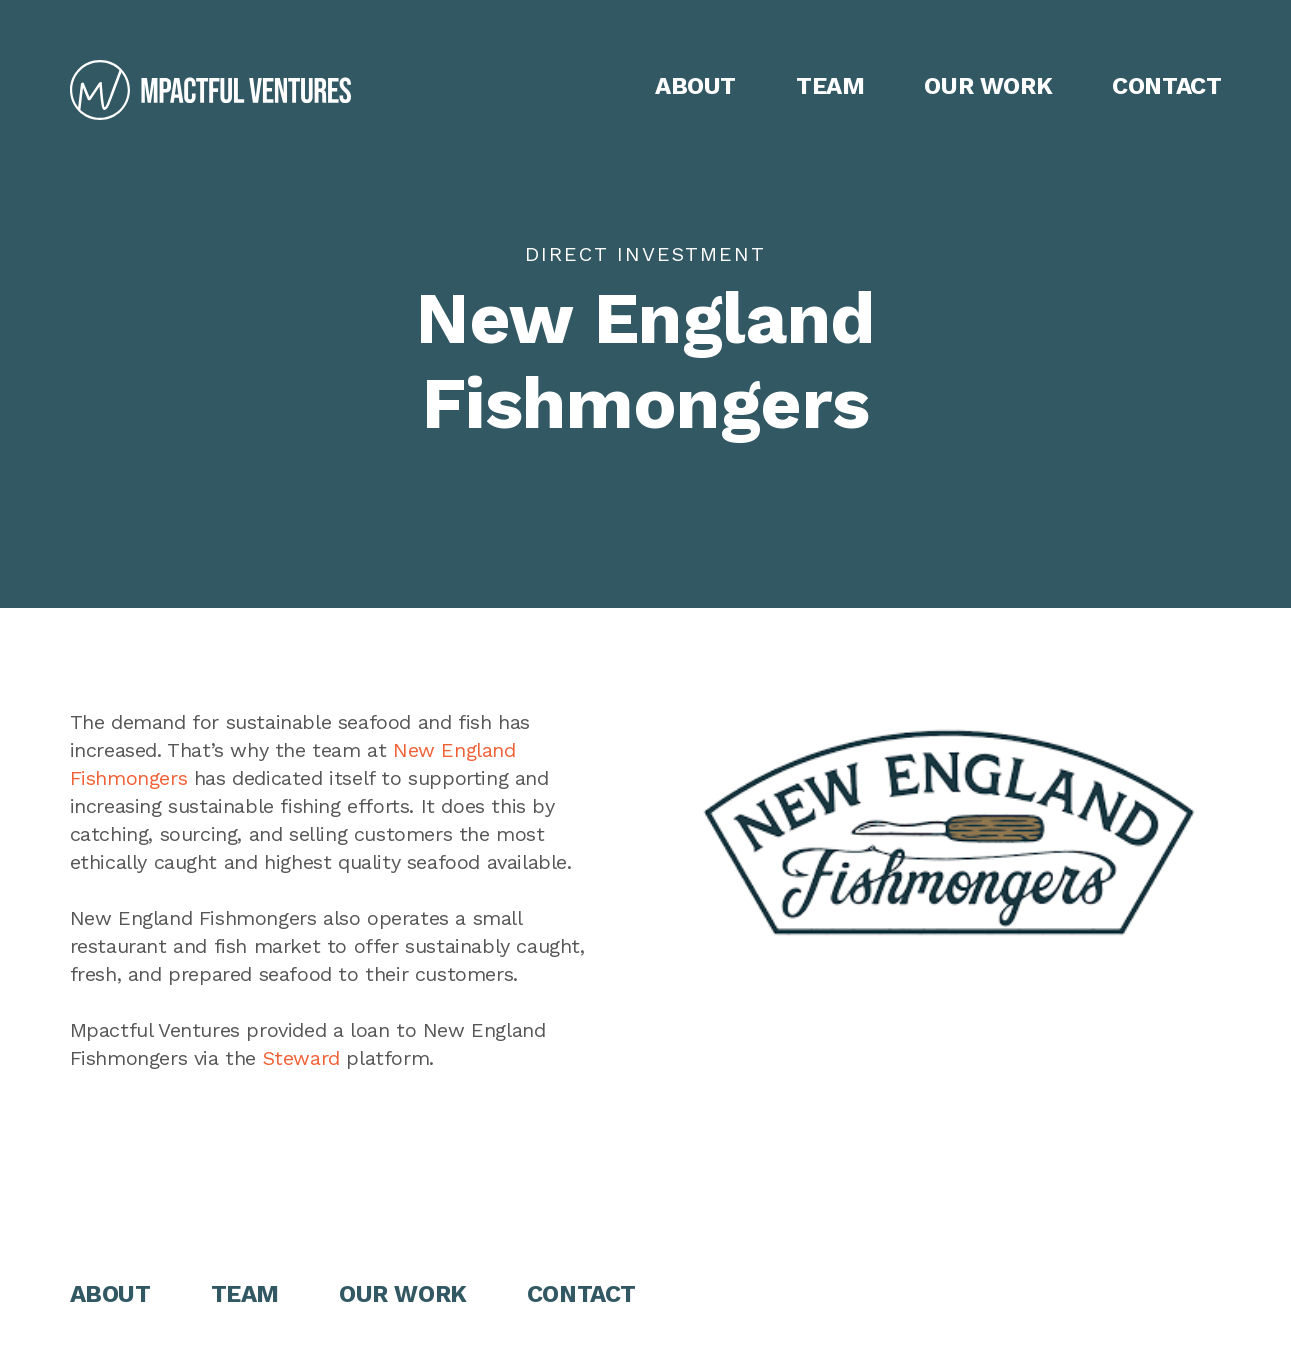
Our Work (988, 86)
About (695, 86)
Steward (301, 1058)
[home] (210, 90)
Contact (1166, 86)
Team (830, 86)
